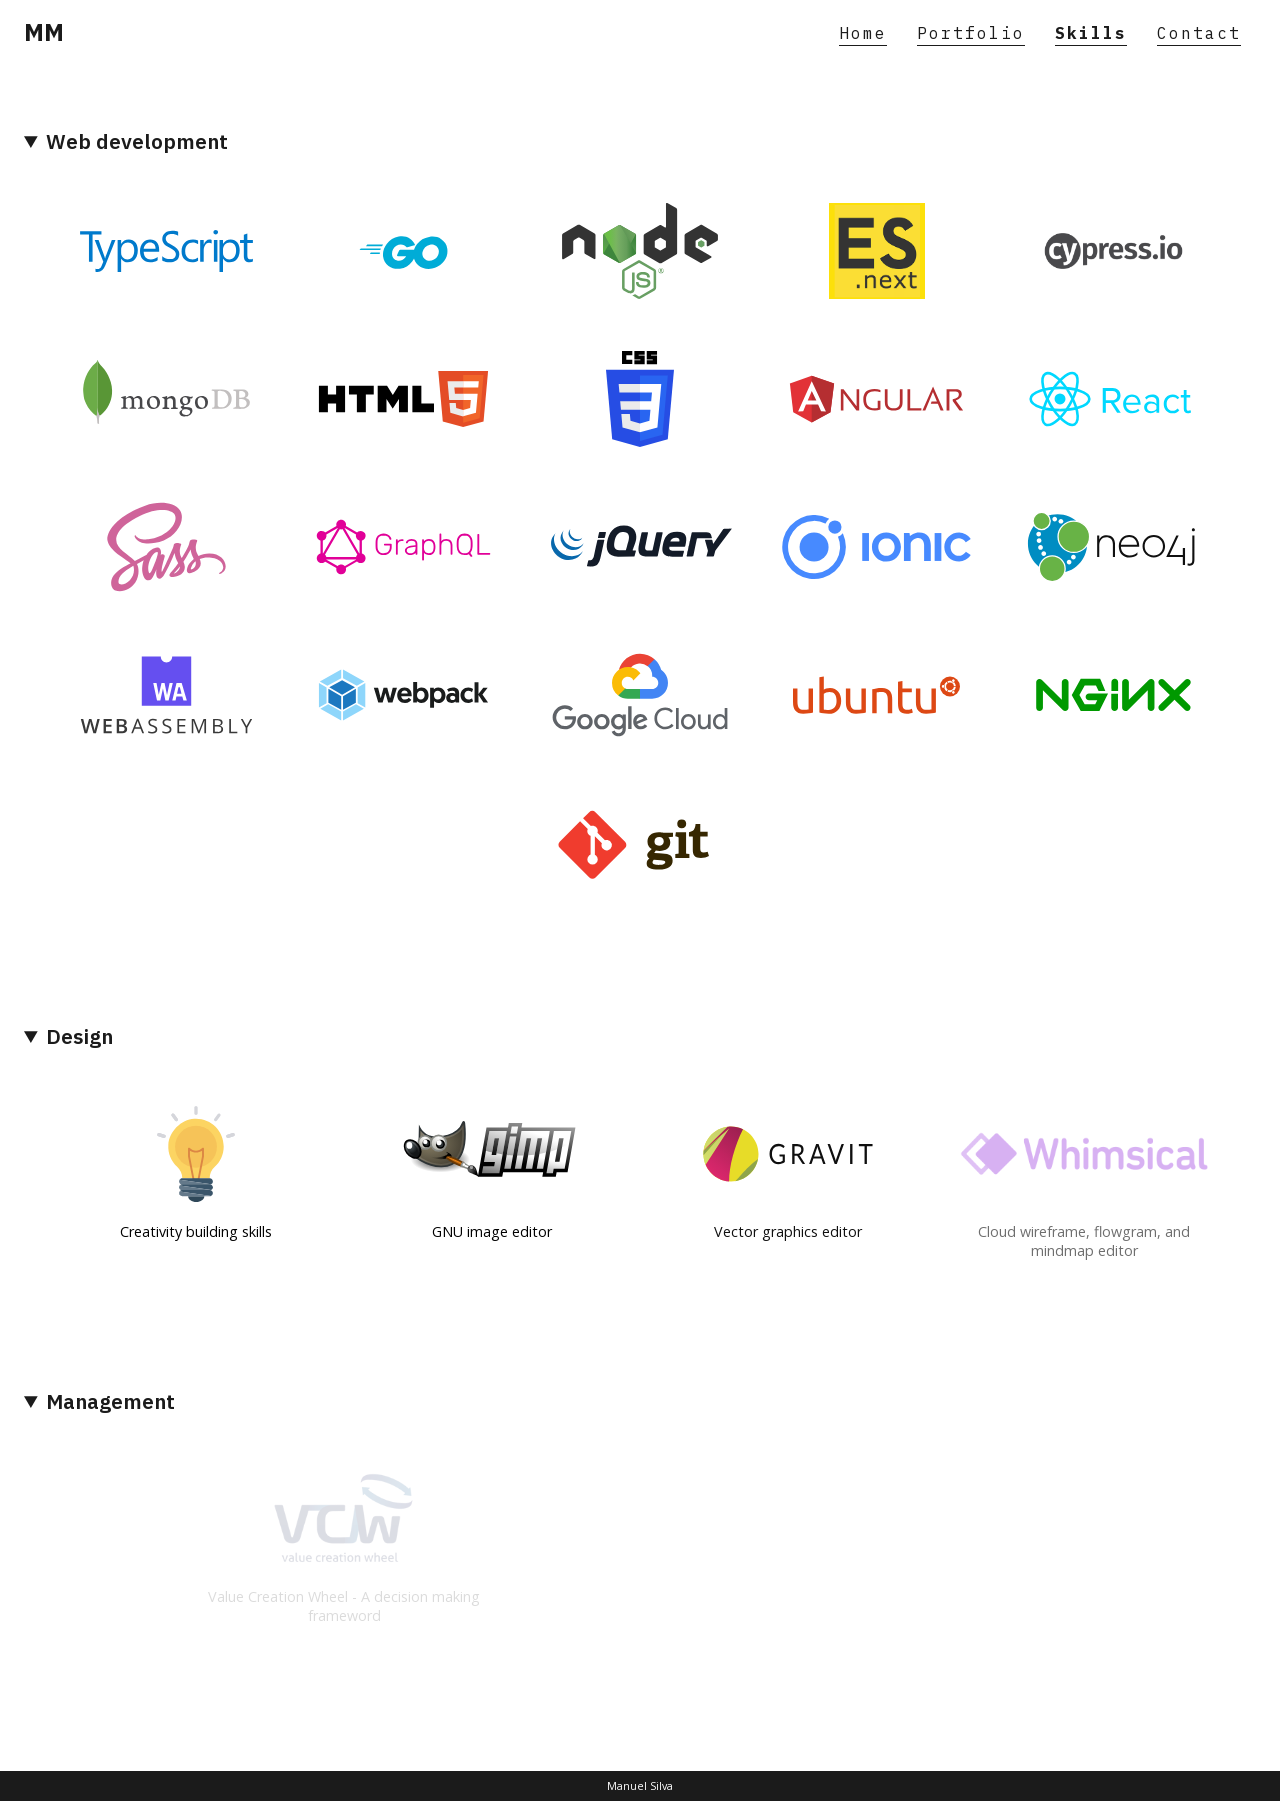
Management (110, 1401)
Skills (1091, 33)
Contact (1199, 33)
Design (79, 1036)
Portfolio (971, 33)
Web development (137, 141)
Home (863, 33)
